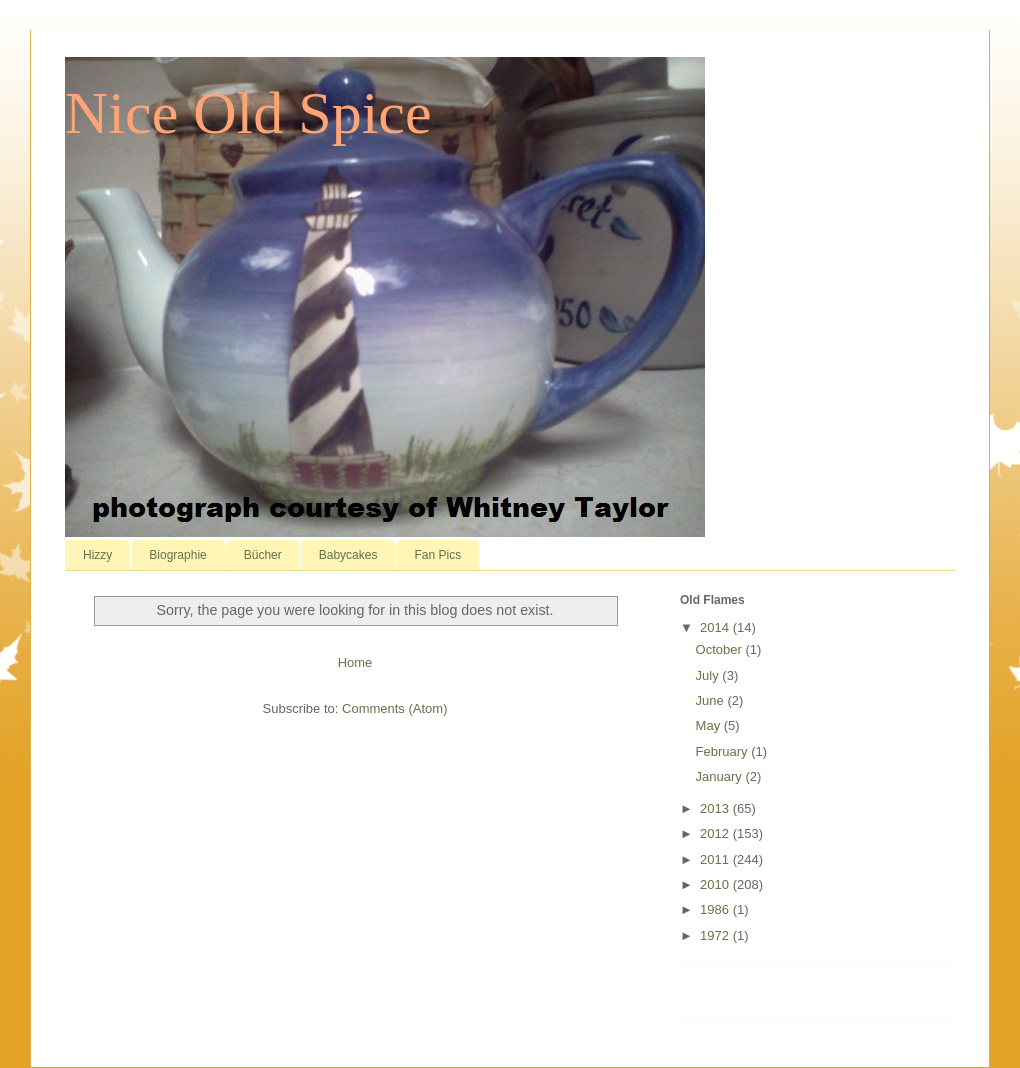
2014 (716, 627)
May (710, 725)
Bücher (263, 555)
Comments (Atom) (394, 708)
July (709, 675)
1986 (716, 909)
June (712, 700)
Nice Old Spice (248, 113)
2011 (716, 859)
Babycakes (348, 555)
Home (355, 662)
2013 (716, 808)
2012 (716, 833)
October (721, 649)
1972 (716, 935)
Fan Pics (437, 555)
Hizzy (97, 555)
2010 (716, 884)
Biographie (177, 555)
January (721, 776)
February (724, 751)
